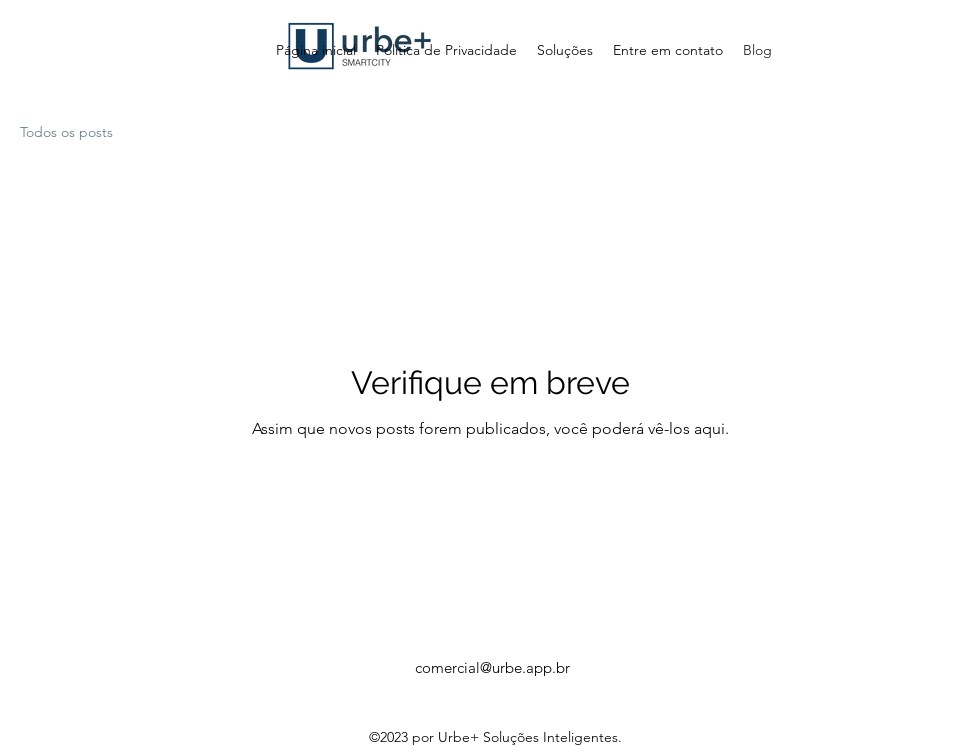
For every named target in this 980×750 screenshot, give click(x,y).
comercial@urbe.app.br (492, 667)
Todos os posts (66, 132)
